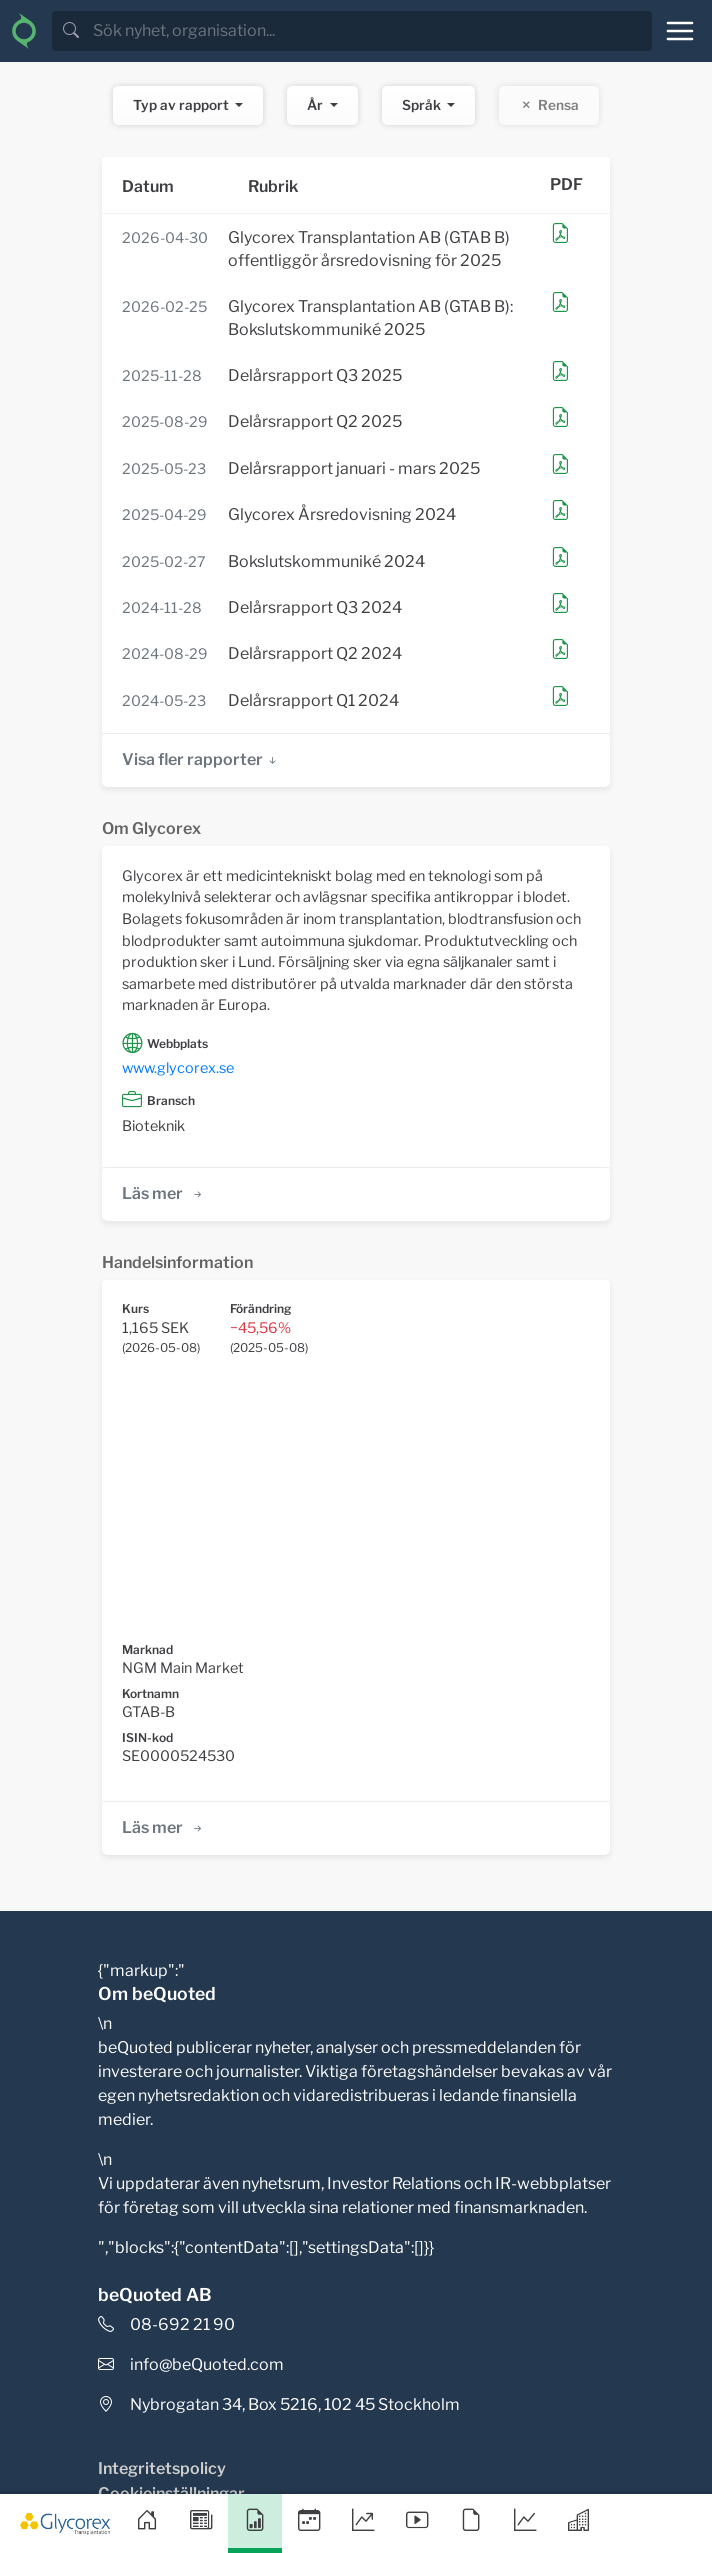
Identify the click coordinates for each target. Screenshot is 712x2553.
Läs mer (163, 1193)
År (316, 105)
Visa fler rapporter (201, 759)
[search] (370, 31)
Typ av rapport (182, 105)
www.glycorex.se (178, 1068)
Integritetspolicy (162, 2468)
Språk (423, 105)
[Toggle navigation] (680, 31)
